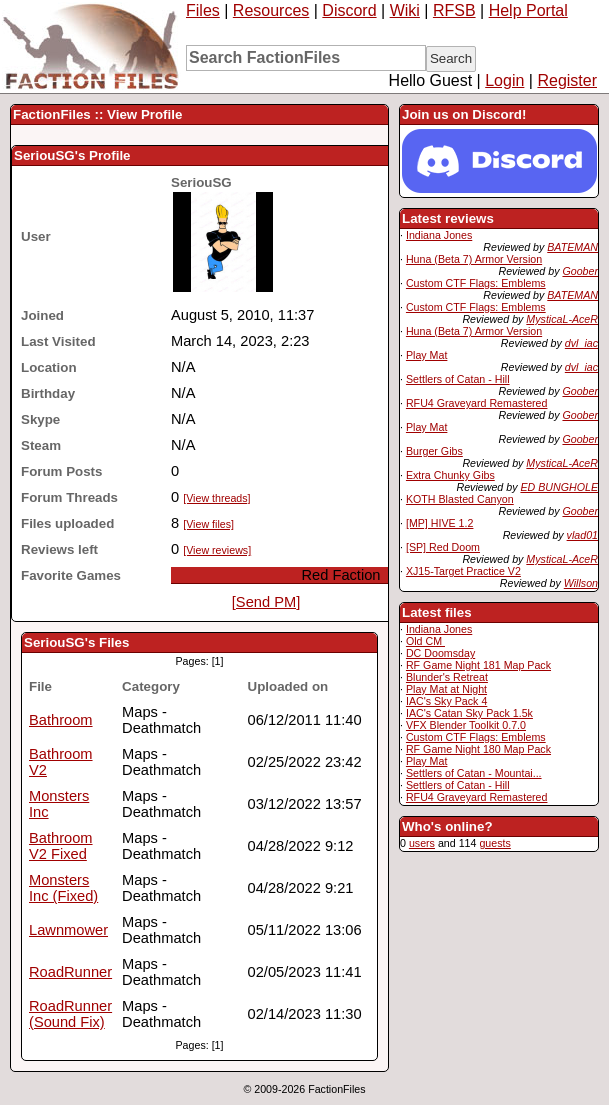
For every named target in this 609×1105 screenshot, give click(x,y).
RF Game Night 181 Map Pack (478, 665)
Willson (581, 583)
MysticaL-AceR (562, 319)
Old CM (425, 641)
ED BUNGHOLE (559, 487)
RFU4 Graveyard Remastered (477, 403)
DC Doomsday (440, 653)
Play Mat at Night (446, 689)
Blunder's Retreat (447, 677)
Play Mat (426, 355)
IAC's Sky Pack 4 (446, 701)
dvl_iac (581, 343)
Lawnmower (68, 930)
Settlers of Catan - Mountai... (474, 773)
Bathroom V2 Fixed (61, 846)
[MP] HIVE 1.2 (440, 523)
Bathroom (61, 720)
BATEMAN (572, 247)
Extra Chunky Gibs (450, 475)
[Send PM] (266, 602)
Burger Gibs (434, 451)
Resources (271, 10)
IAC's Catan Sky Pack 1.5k (469, 713)
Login (504, 80)
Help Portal (528, 10)
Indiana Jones (439, 235)
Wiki (405, 10)
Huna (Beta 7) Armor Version (474, 259)
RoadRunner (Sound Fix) (70, 1014)
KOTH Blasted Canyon (460, 499)
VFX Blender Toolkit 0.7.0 (466, 725)
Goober (580, 271)
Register (567, 80)
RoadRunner (70, 972)
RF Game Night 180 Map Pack (478, 749)
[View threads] (216, 498)
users (422, 843)
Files (203, 10)
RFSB (454, 10)
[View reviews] (217, 550)
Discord (349, 10)
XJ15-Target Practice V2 (463, 571)
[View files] (208, 524)
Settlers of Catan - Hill (458, 379)
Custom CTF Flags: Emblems (476, 283)
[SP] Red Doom (443, 547)
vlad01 (582, 535)
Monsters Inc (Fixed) (63, 888)
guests (494, 843)
